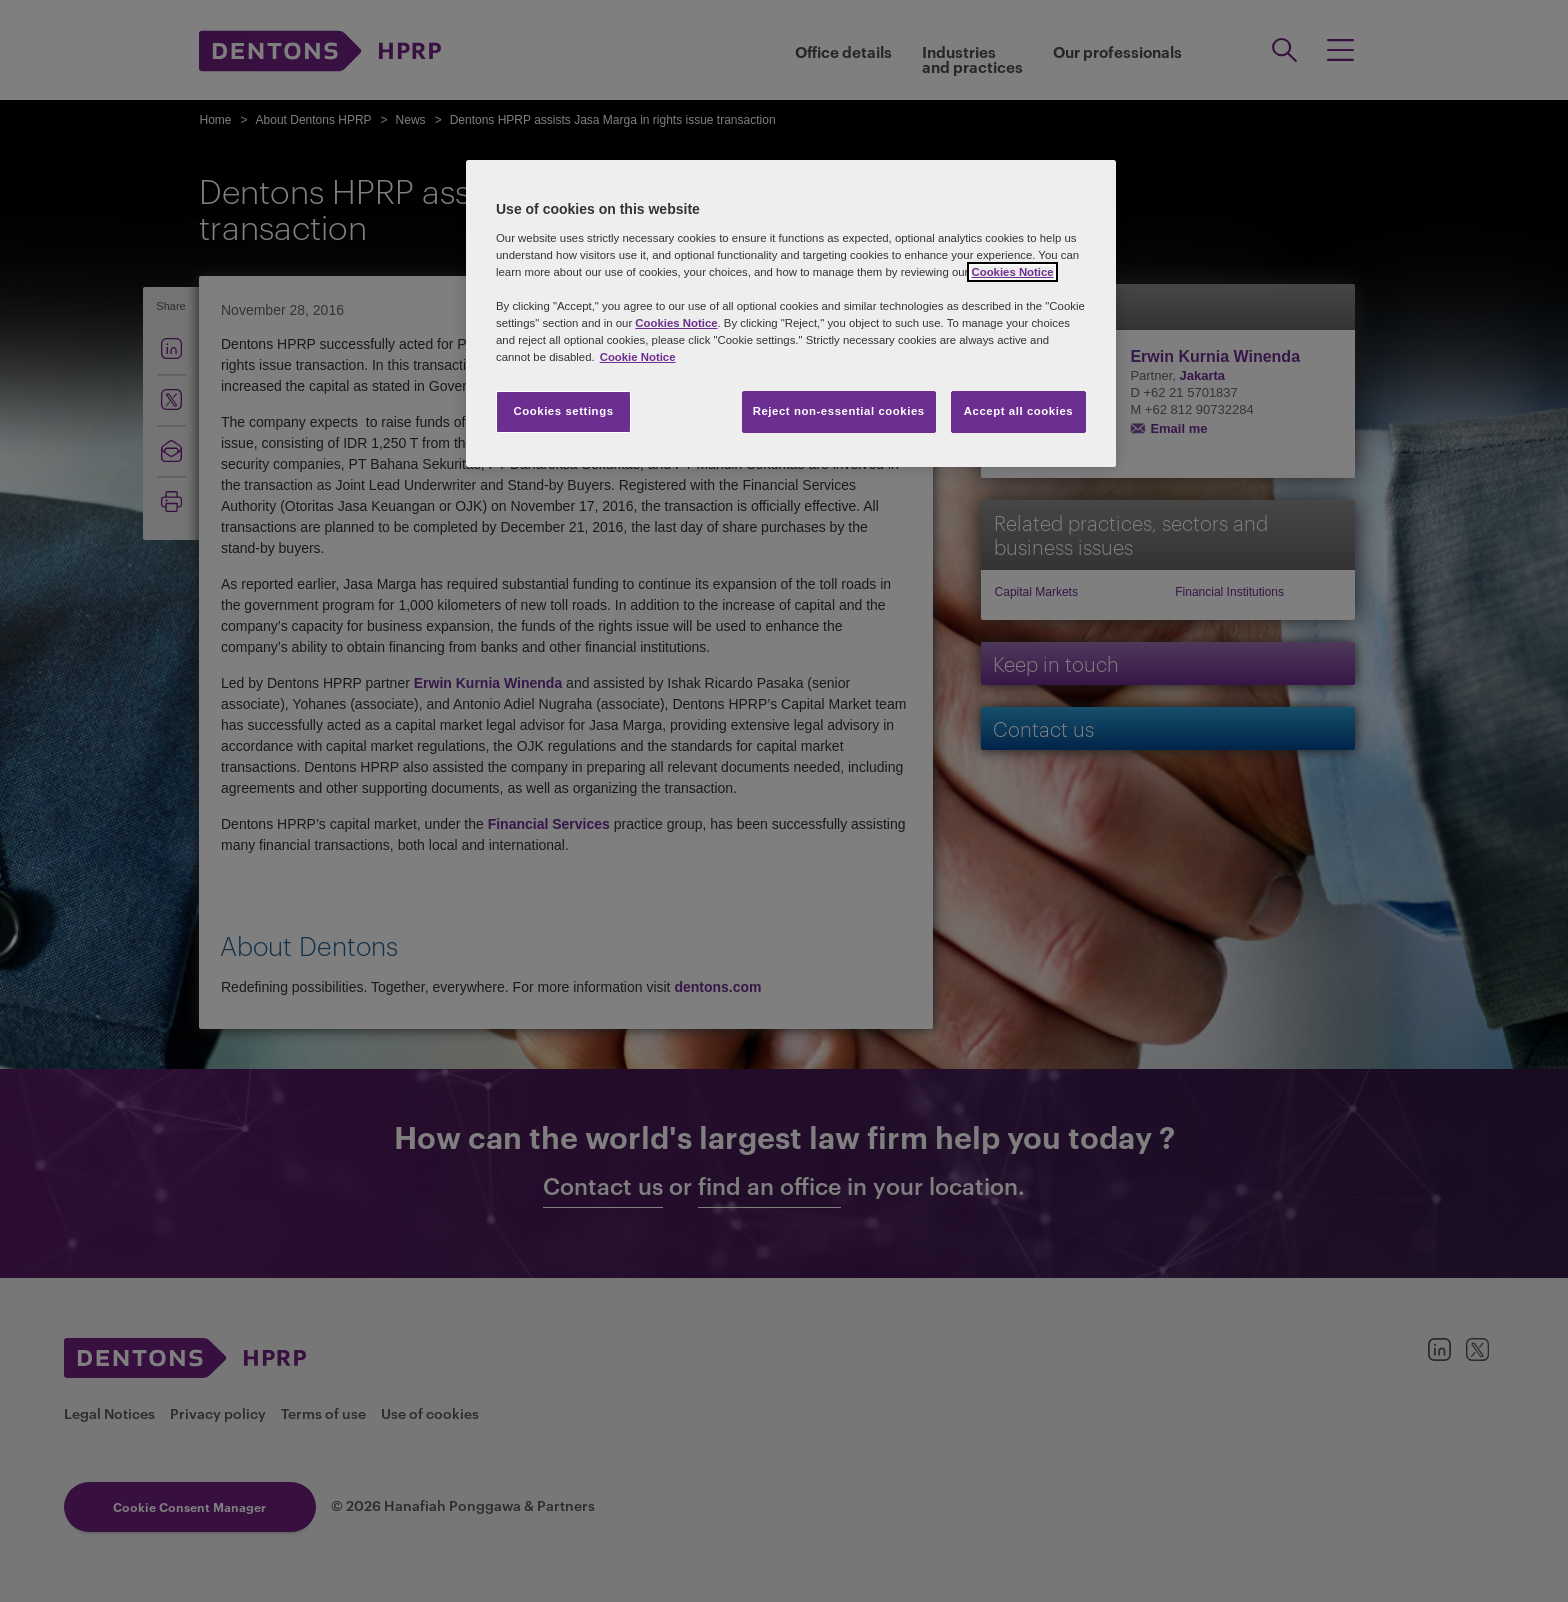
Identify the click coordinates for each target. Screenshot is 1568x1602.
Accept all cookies (1019, 411)
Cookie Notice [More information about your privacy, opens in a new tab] (638, 357)
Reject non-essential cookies (839, 411)
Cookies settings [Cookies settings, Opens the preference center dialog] (563, 411)
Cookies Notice (1012, 272)
